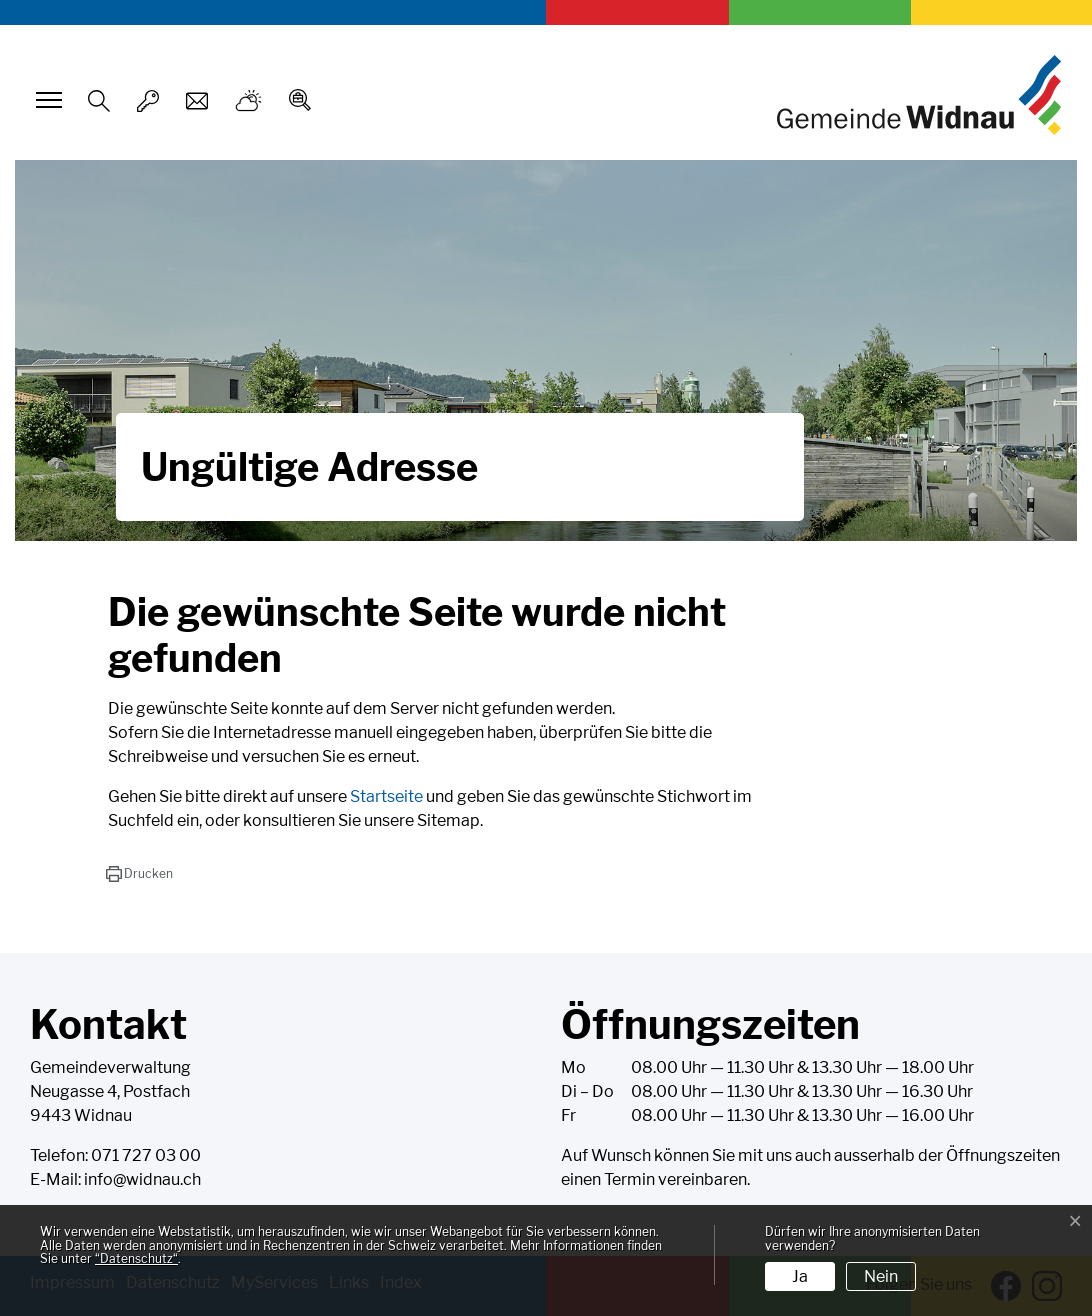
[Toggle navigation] (46, 100)
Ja (800, 1276)
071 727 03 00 (146, 1155)
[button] (139, 874)
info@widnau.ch (142, 1179)
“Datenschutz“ (136, 1258)
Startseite (386, 796)
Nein (881, 1276)
